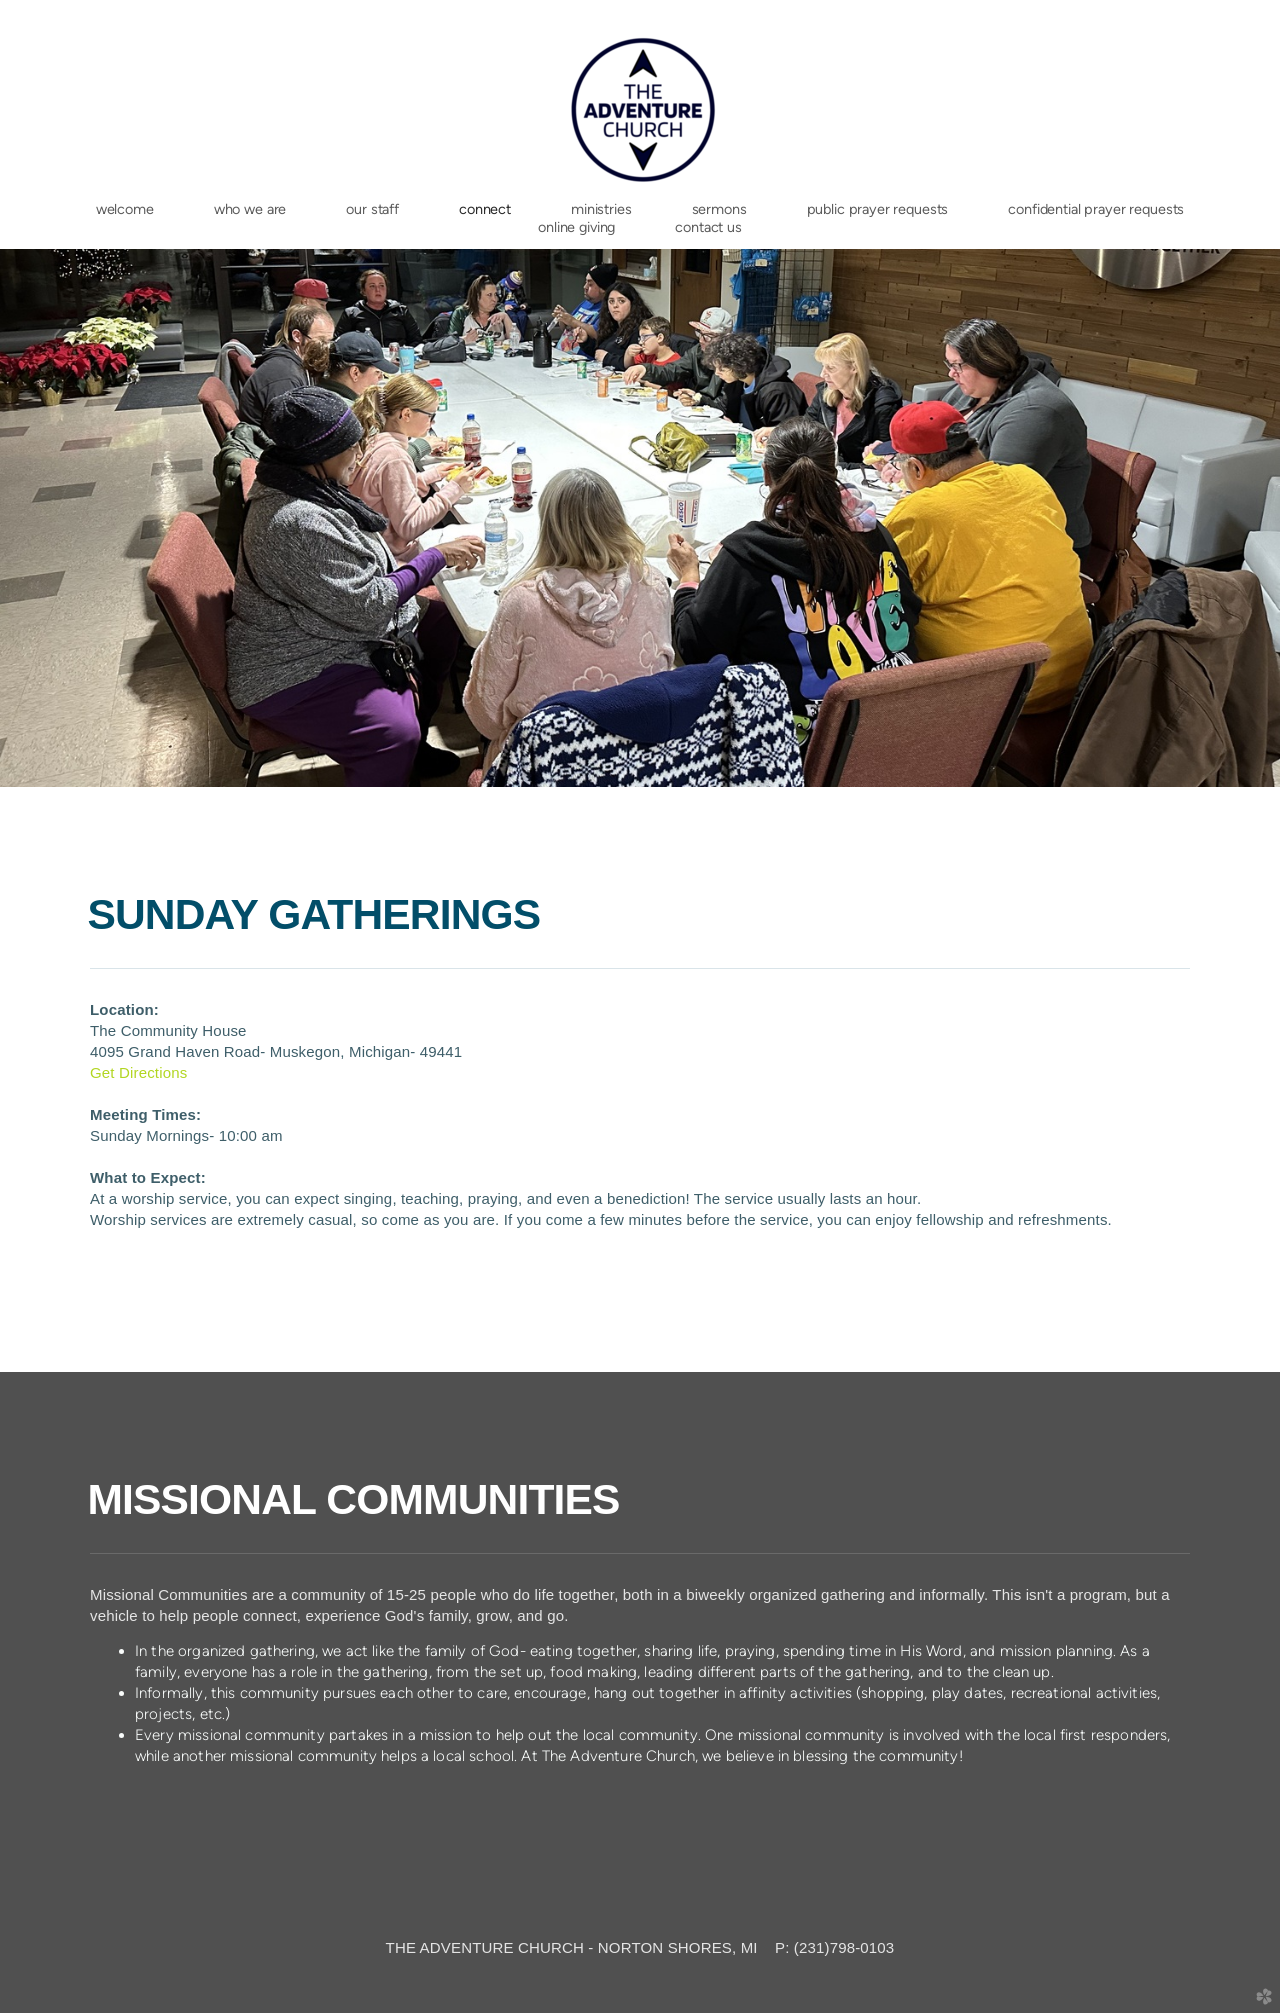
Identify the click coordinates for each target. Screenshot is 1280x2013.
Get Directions (138, 1072)
